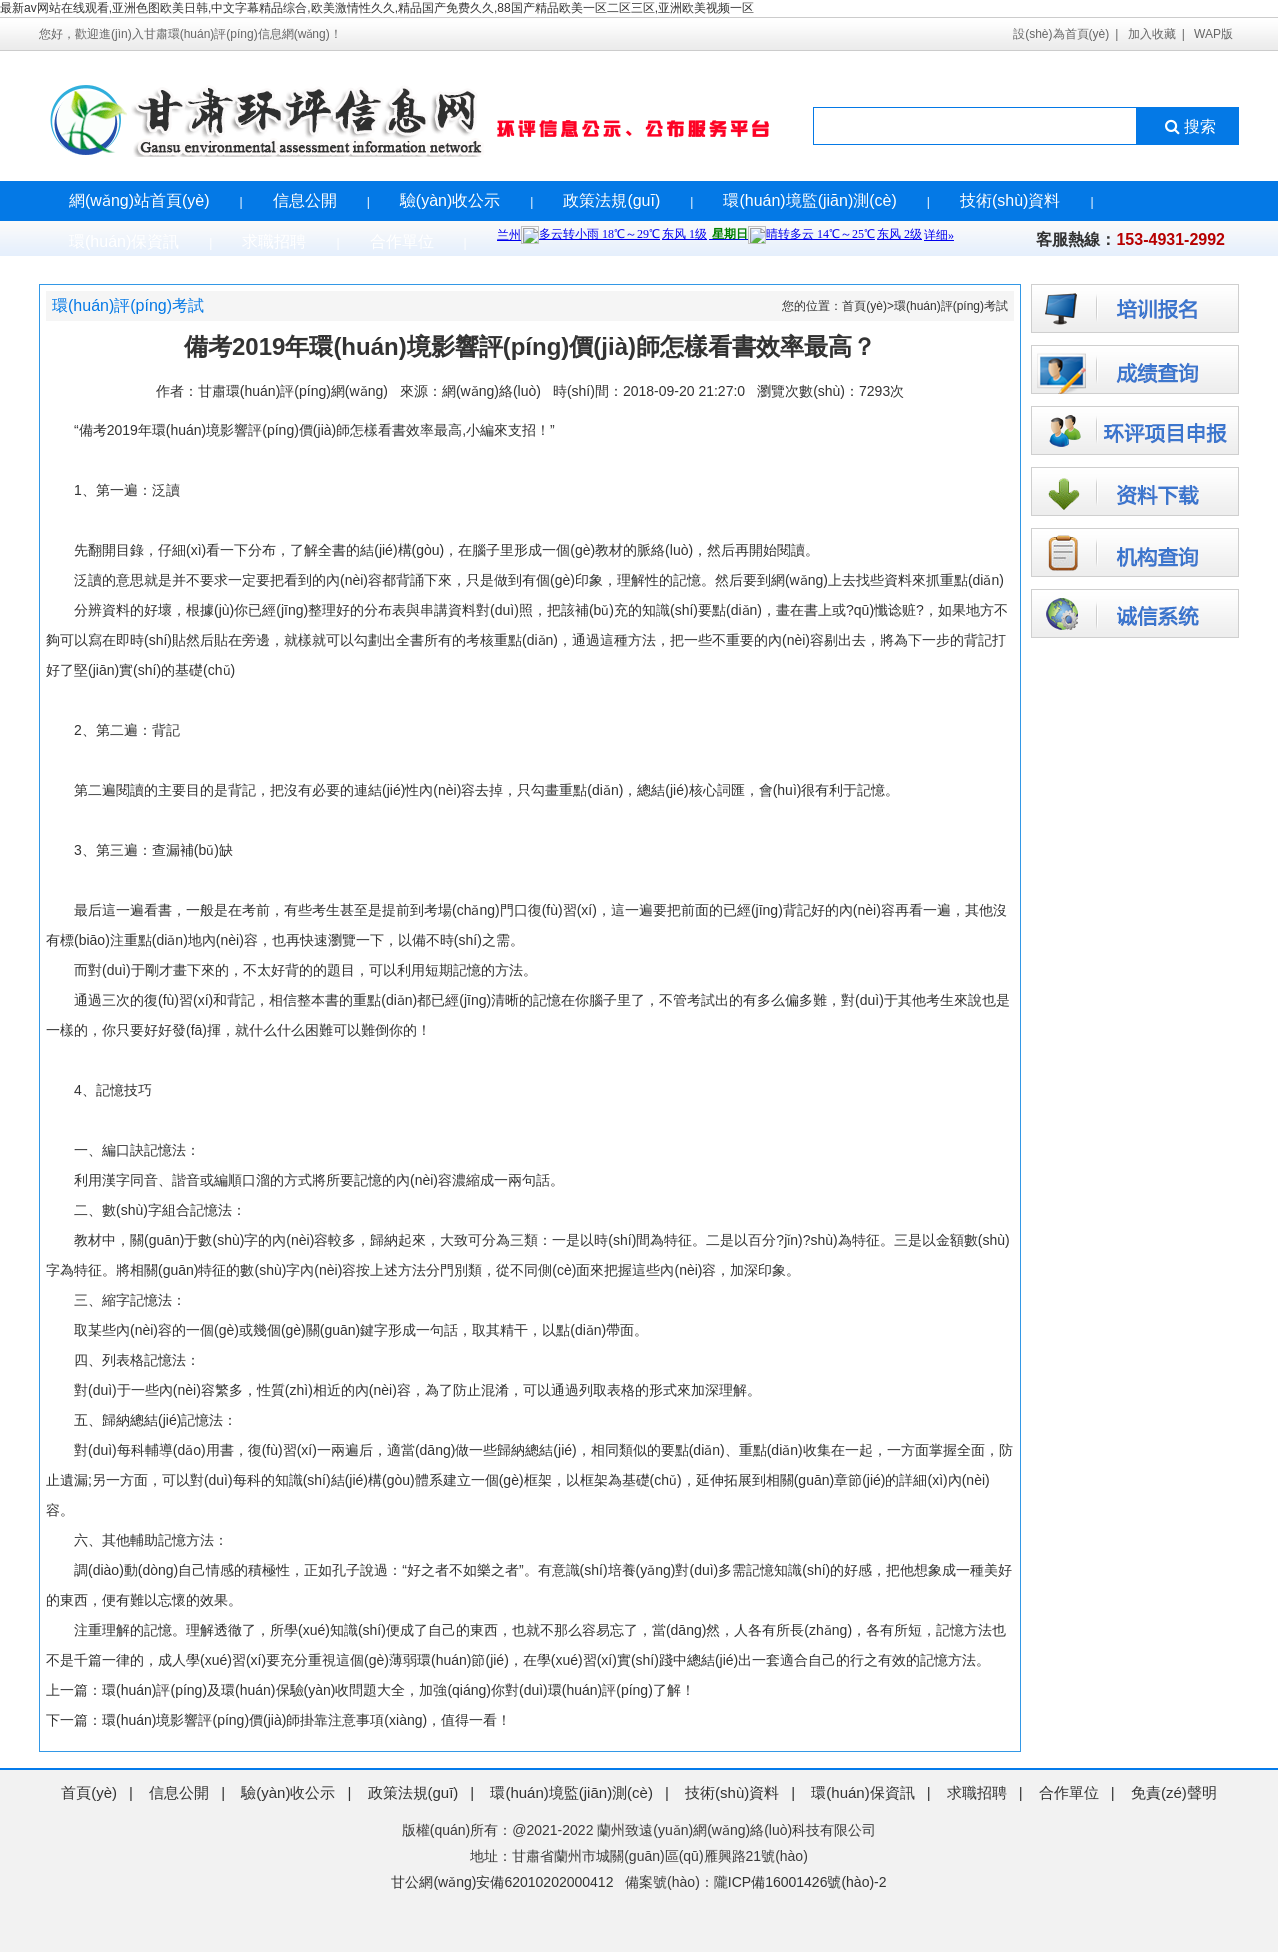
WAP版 (1213, 34)
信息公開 (305, 200)
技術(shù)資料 (1010, 200)
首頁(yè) (864, 306)
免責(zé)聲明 (1174, 1792)
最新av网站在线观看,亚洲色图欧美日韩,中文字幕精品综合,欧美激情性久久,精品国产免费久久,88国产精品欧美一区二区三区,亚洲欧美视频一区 (377, 8)
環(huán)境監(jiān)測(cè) (809, 200)
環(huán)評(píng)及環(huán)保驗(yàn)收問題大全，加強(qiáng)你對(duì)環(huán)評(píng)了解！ (398, 1690)
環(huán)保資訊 (124, 241)
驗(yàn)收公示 (450, 200)
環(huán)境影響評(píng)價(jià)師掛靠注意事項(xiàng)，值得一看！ (306, 1720)
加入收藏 (1152, 34)
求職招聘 (274, 241)
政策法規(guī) (611, 200)
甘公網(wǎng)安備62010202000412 (502, 1882)
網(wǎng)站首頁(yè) (139, 200)
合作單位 (402, 241)
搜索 (1188, 126)
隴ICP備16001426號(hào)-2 (800, 1882)
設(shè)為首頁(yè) (1061, 34)
